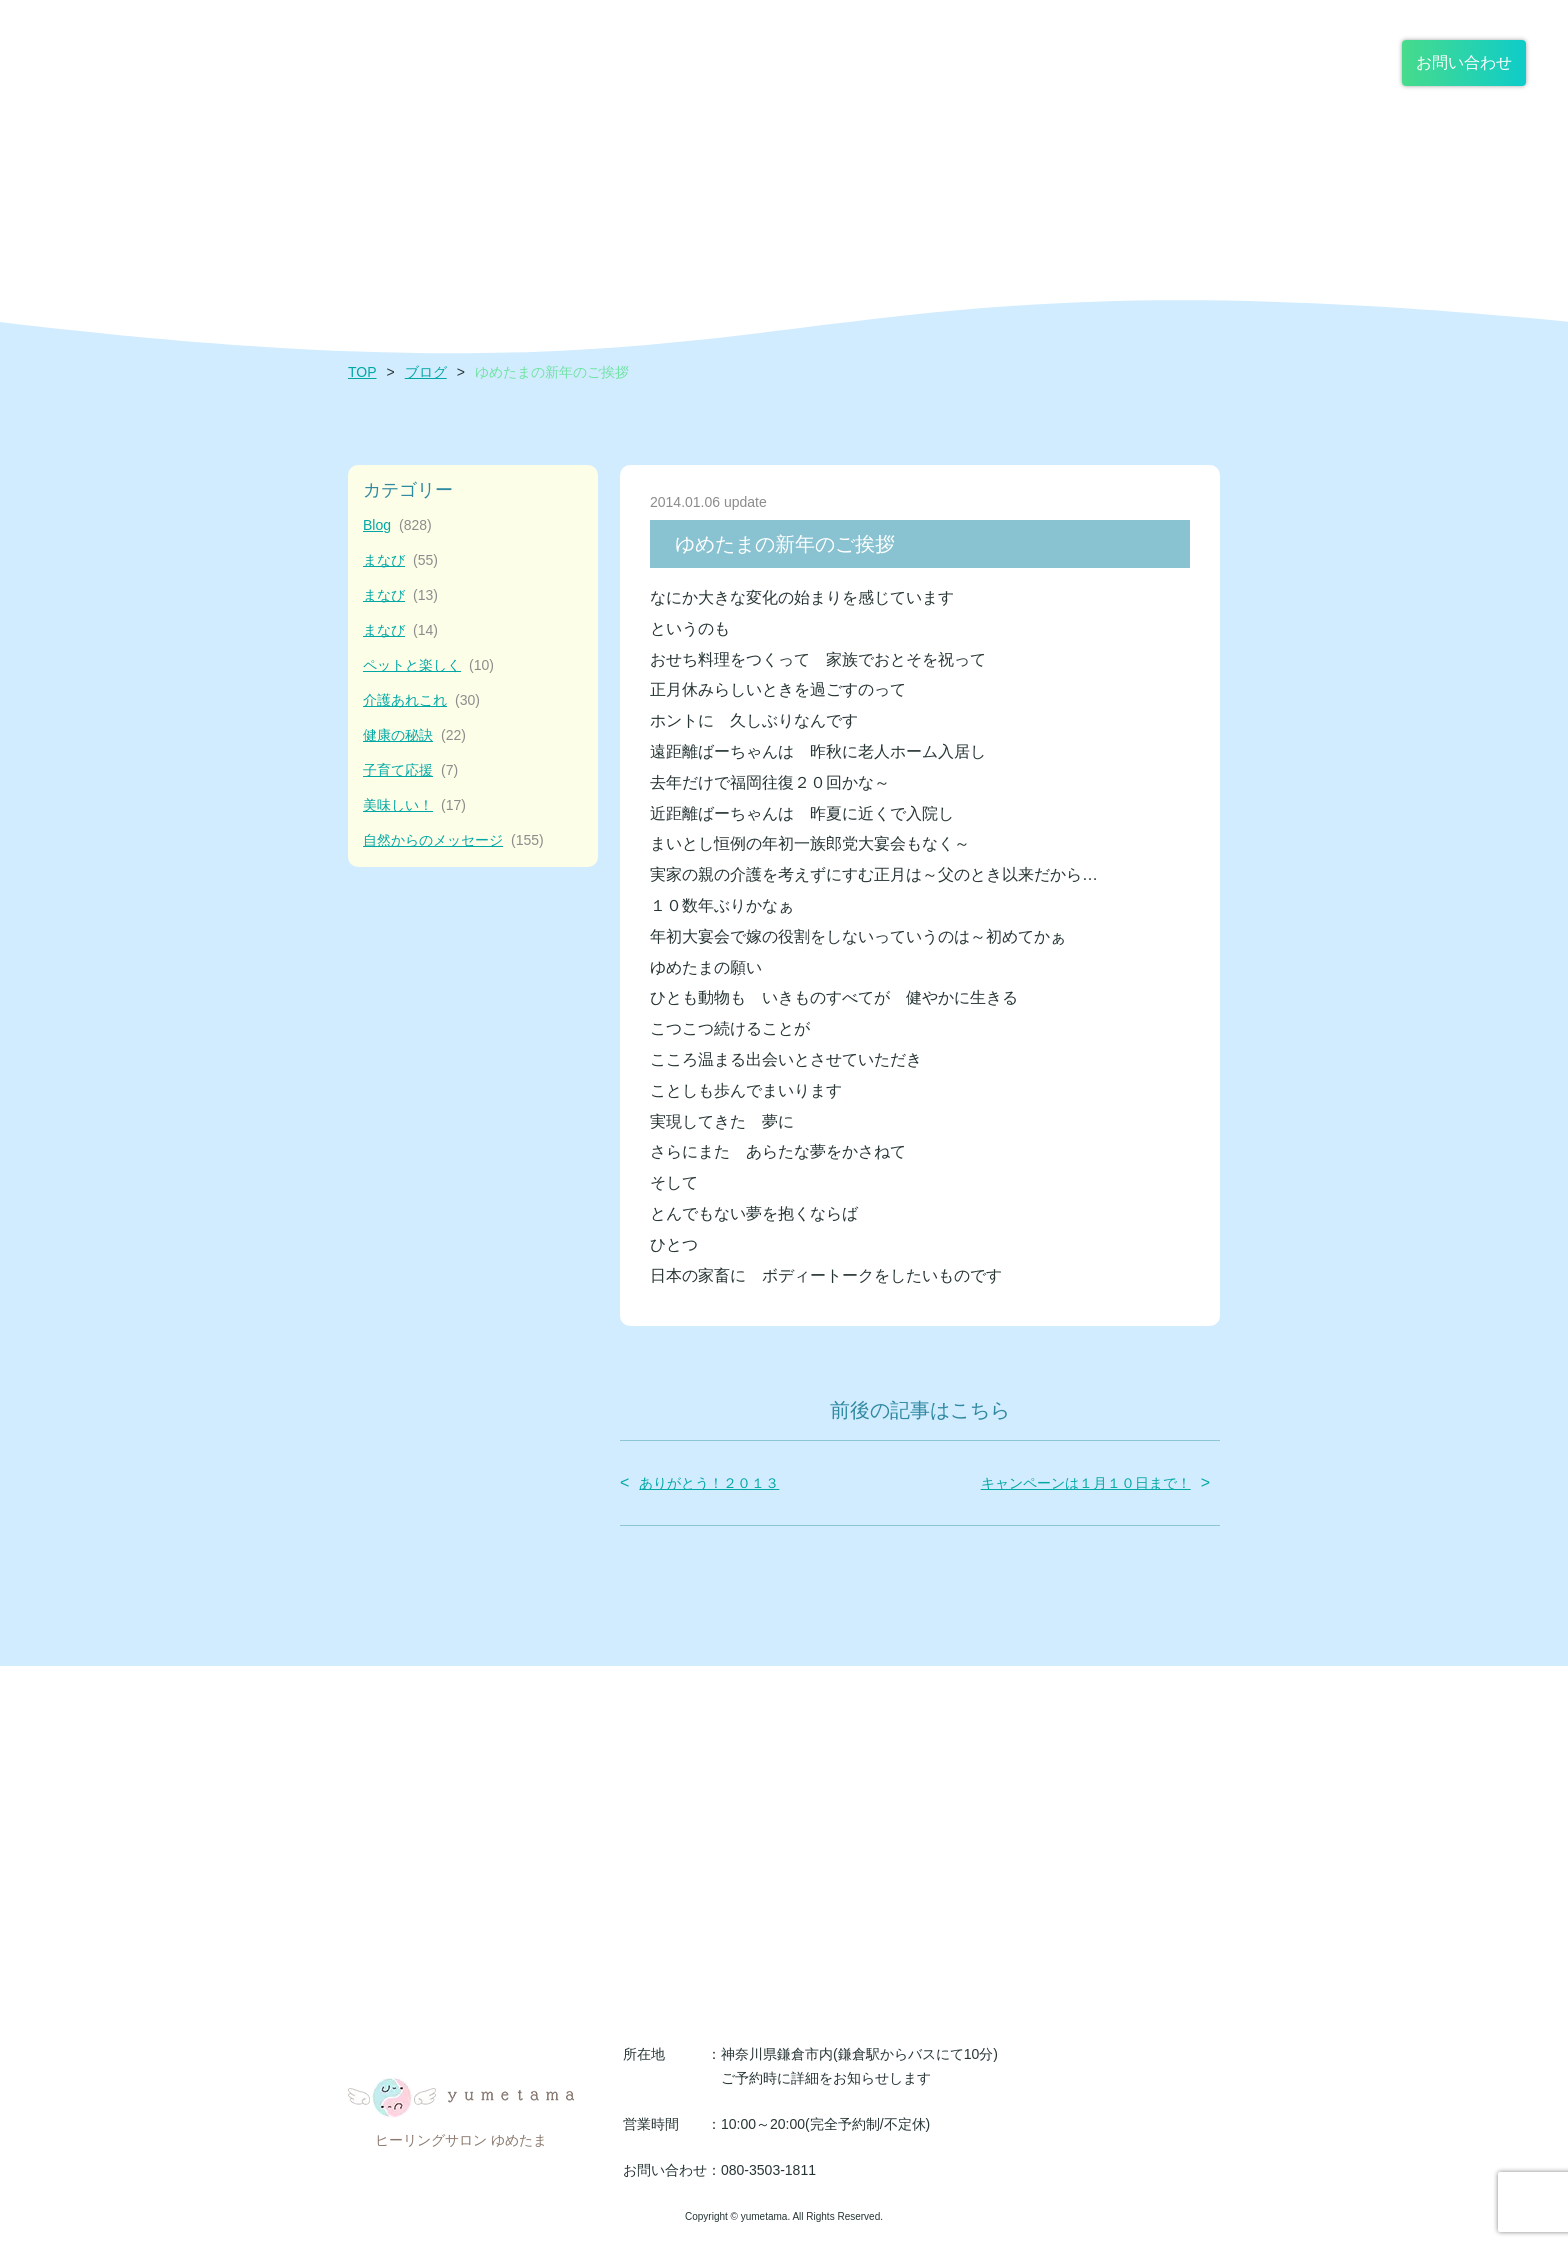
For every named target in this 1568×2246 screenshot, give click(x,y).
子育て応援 (410, 770)
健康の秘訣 (414, 735)
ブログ (426, 372)
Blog (397, 525)
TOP (362, 372)
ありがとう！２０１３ (709, 1483)
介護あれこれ (421, 700)
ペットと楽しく (428, 665)
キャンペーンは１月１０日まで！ (1086, 1483)
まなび (400, 560)
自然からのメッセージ (453, 840)
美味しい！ (414, 805)
